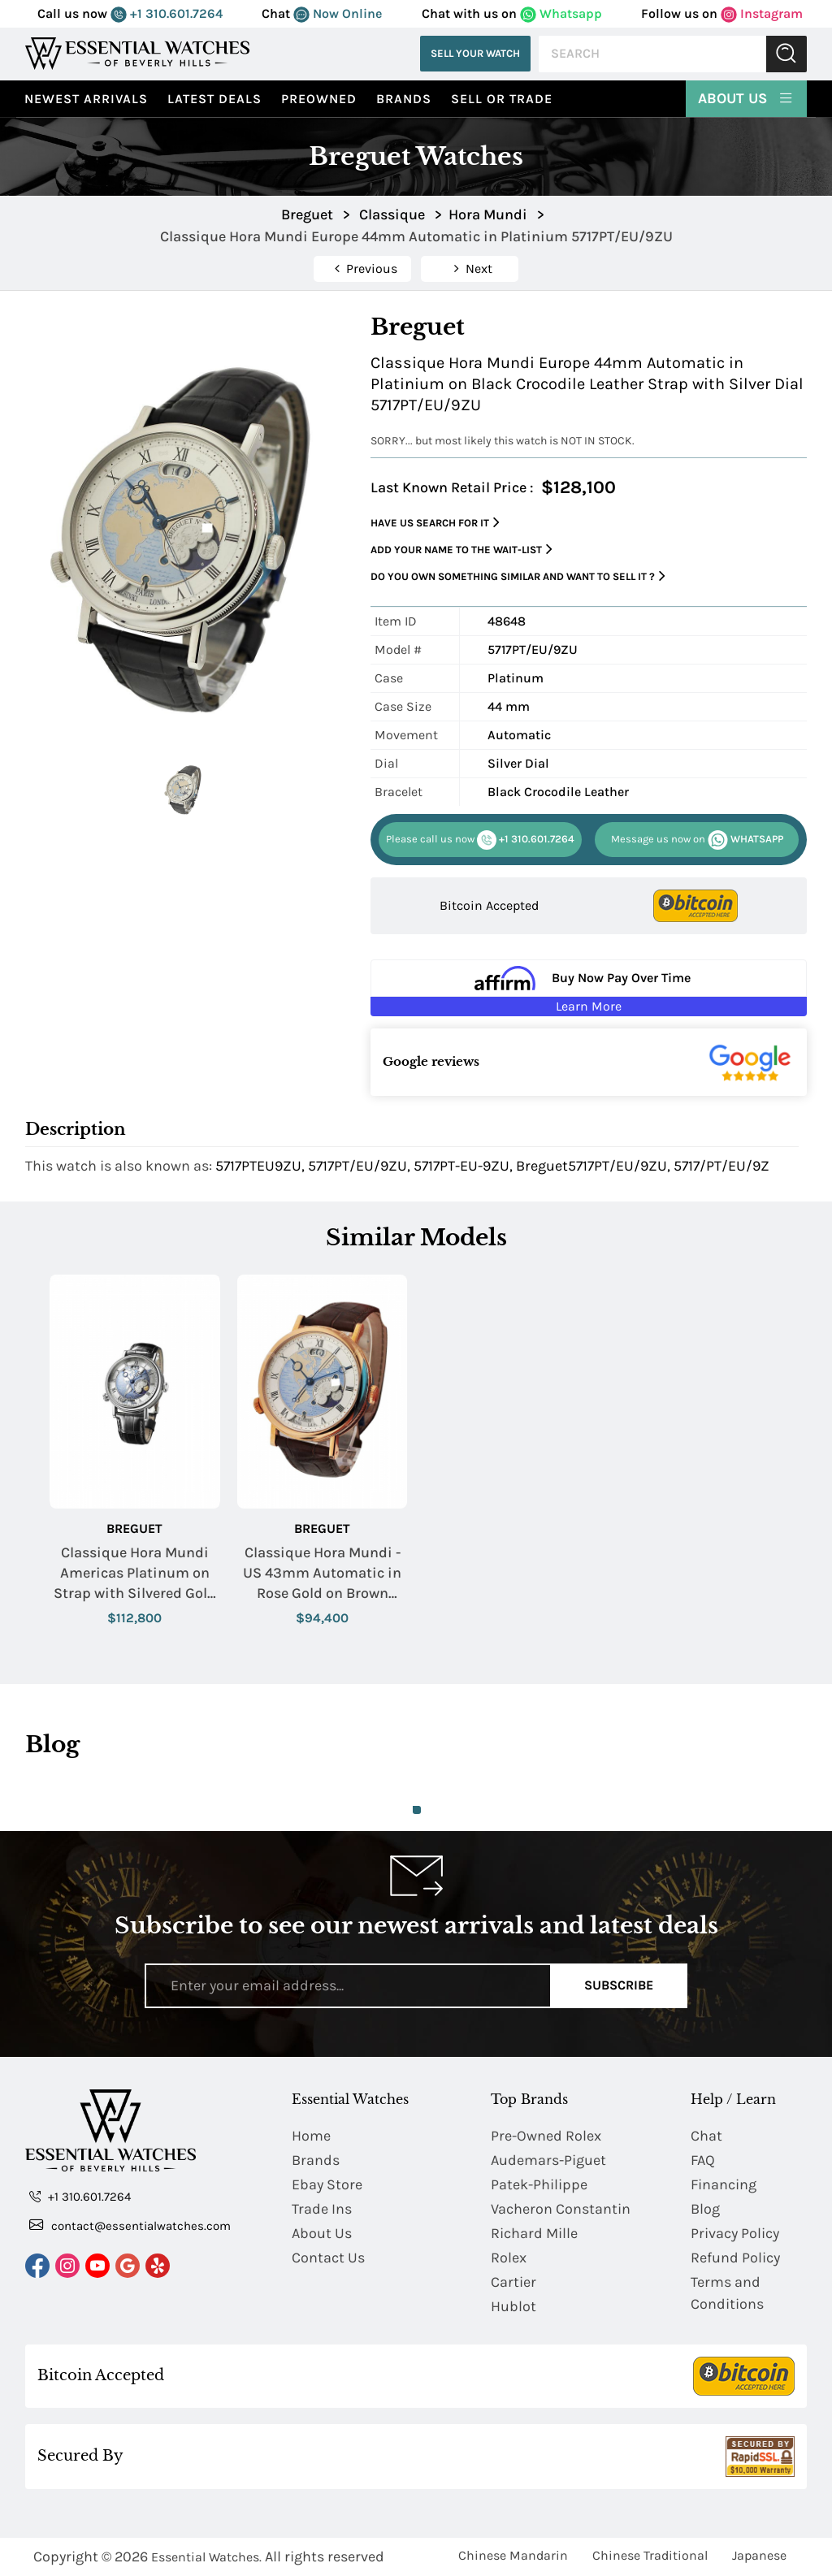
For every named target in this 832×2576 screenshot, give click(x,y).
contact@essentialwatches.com (130, 2225)
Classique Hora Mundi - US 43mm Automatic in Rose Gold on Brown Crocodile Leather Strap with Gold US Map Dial (322, 1573)
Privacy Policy (735, 2233)
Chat (706, 2136)
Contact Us (328, 2257)
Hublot (513, 2306)
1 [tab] (417, 1810)
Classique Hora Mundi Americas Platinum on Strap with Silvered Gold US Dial (135, 1573)
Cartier (513, 2282)
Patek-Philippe (539, 2184)
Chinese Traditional (650, 2555)
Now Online (337, 13)
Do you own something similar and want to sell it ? (517, 576)
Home (311, 2136)
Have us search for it (435, 522)
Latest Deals (214, 98)
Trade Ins (322, 2209)
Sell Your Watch (475, 53)
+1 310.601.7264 (166, 13)
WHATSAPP (697, 840)
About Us (746, 97)
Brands (403, 98)
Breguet (134, 1528)
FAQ (703, 2160)
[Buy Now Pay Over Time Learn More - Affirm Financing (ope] (588, 987)
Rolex (508, 2257)
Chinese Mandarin (513, 2555)
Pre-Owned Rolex (546, 2136)
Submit (786, 54)
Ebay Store (327, 2184)
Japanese (759, 2555)
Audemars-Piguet (548, 2160)
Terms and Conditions (727, 2293)
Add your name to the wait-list (461, 549)
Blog (705, 2209)
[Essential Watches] (137, 53)
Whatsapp (561, 13)
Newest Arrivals (86, 98)
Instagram (762, 13)
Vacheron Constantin (560, 2209)
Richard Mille (534, 2233)
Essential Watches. (206, 2557)
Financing (723, 2184)
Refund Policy (735, 2257)
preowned (319, 98)
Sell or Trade (501, 98)
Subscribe (618, 1985)
